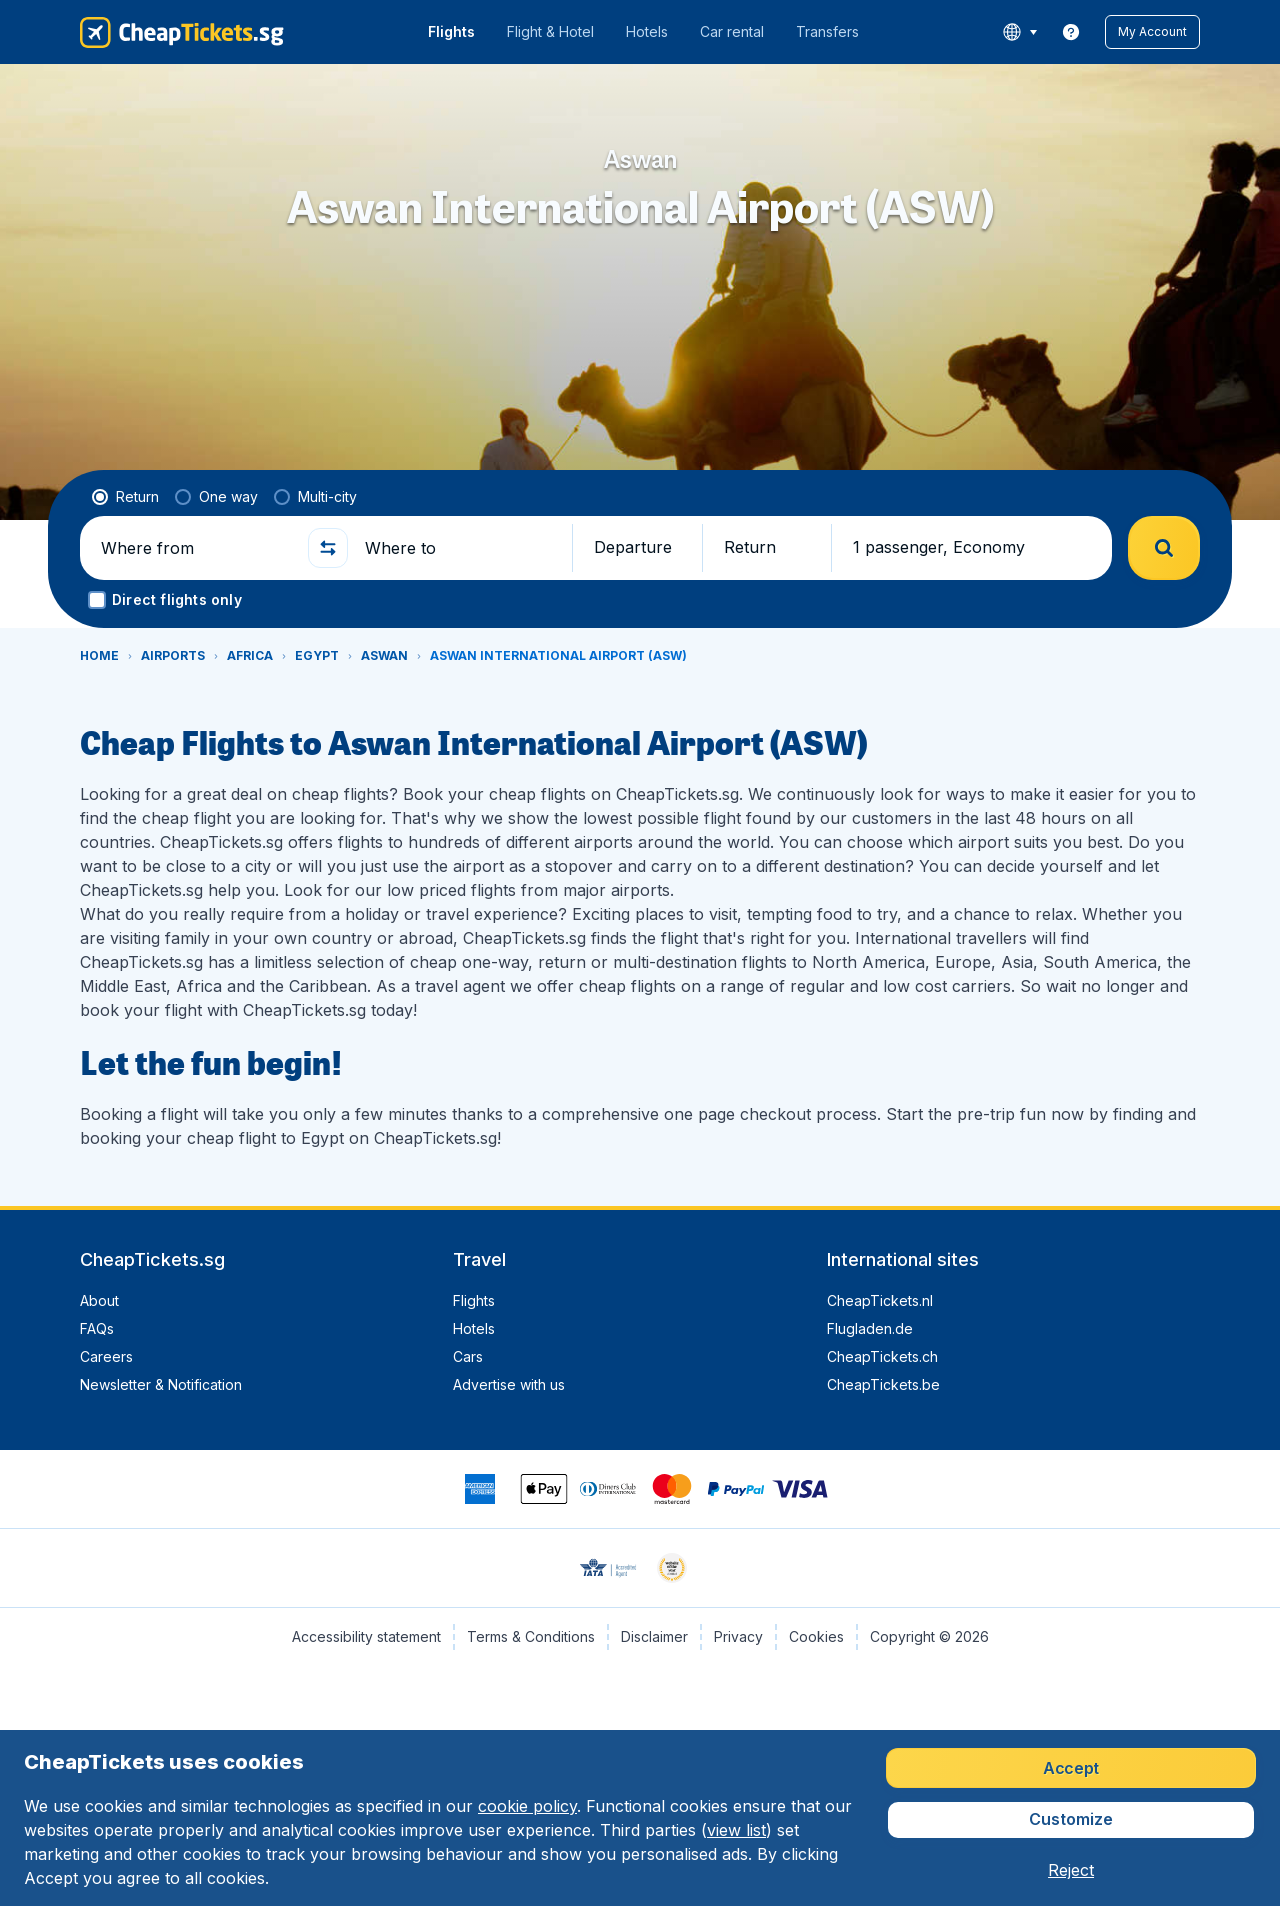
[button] (1152, 32)
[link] (1071, 32)
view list (736, 1830)
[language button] (1019, 32)
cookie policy (527, 1806)
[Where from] (196, 548)
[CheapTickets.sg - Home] (182, 32)
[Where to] (460, 548)
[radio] (125, 497)
